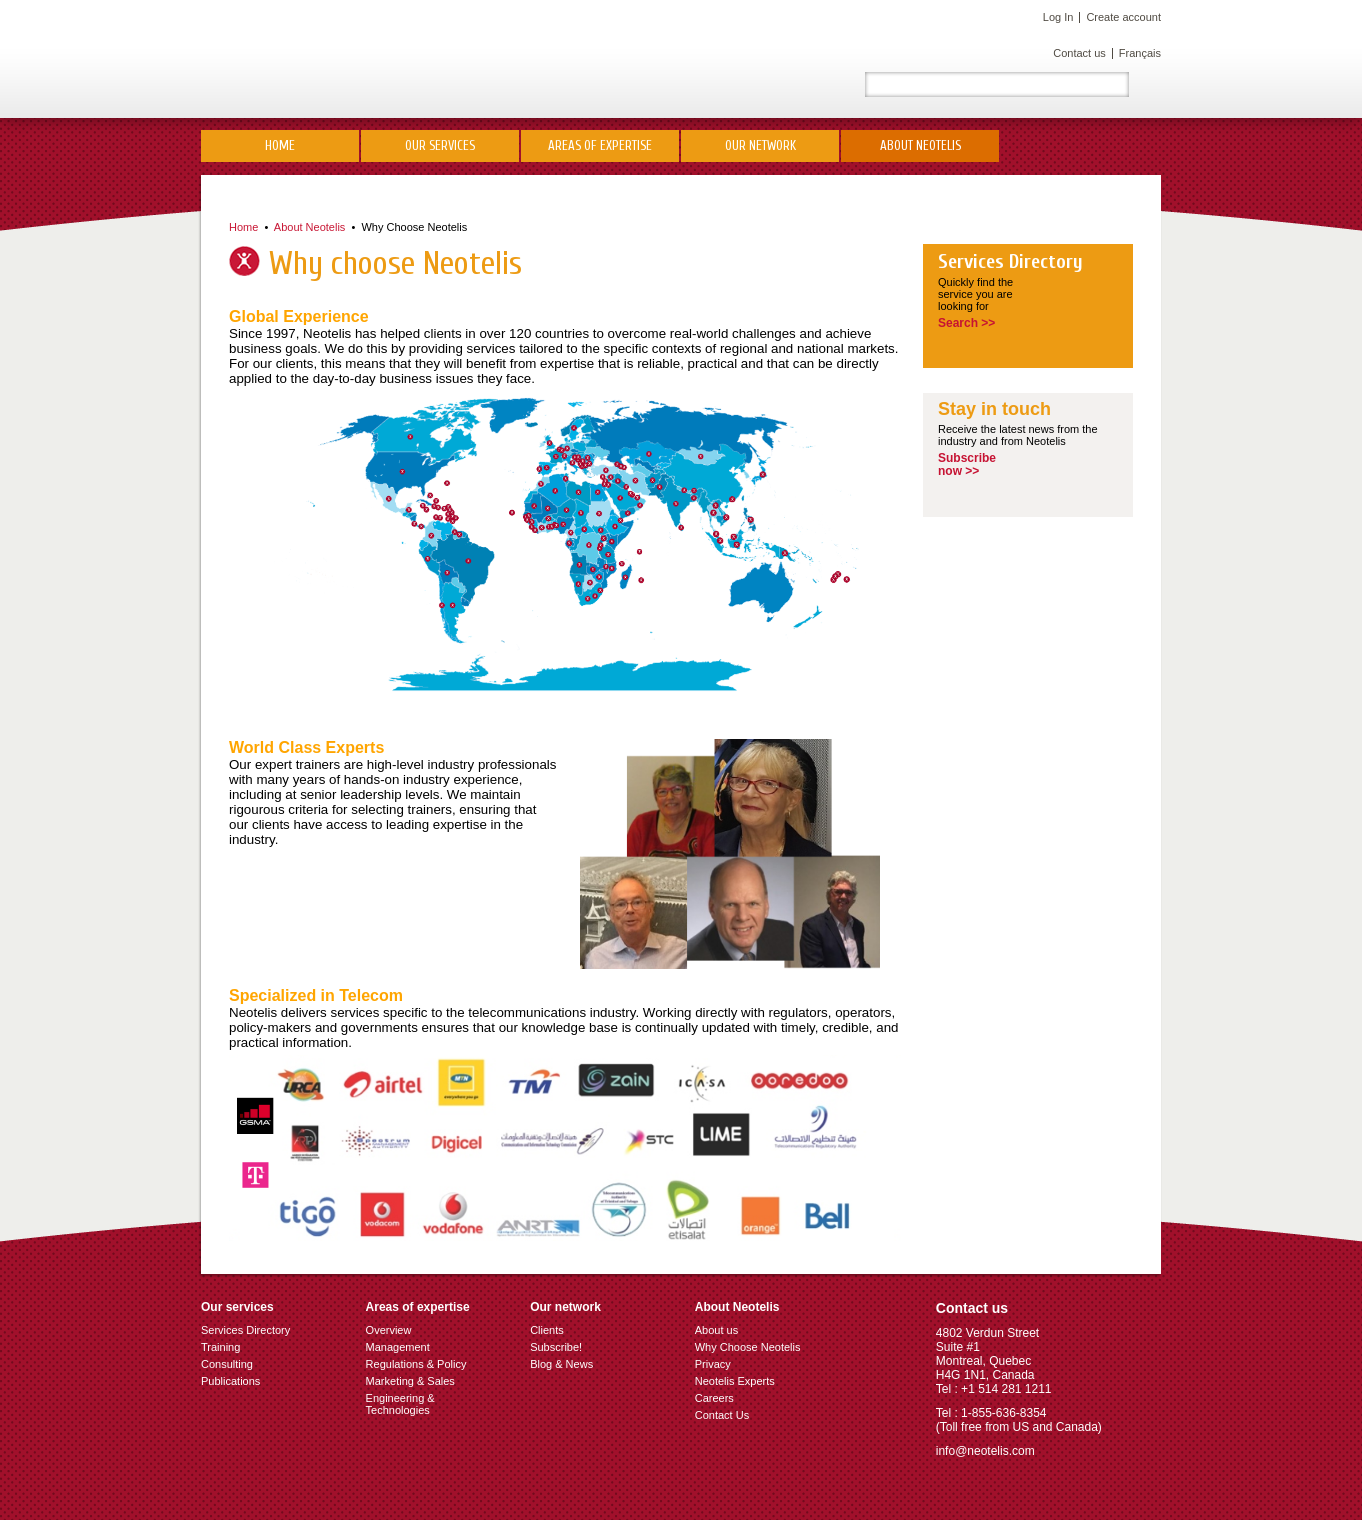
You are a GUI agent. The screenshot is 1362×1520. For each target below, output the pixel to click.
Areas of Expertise (600, 145)
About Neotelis (920, 145)
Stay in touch (994, 409)
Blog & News (561, 1364)
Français (1140, 53)
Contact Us (722, 1415)
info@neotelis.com (985, 1451)
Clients (547, 1330)
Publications (230, 1381)
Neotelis (358, 59)
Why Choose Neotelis (414, 227)
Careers (714, 1398)
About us (716, 1330)
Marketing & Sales (410, 1381)
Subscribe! (556, 1347)
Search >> (966, 323)
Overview (389, 1330)
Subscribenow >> (967, 464)
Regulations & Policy (416, 1364)
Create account (1123, 17)
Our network (760, 145)
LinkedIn (753, 84)
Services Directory (1010, 262)
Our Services (440, 145)
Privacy (713, 1364)
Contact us (1079, 53)
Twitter (789, 84)
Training (220, 1347)
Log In (1058, 17)
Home (280, 145)
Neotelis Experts (735, 1381)
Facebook (825, 84)
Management (398, 1347)
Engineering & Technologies (400, 1404)
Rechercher (1145, 84)
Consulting (227, 1364)
